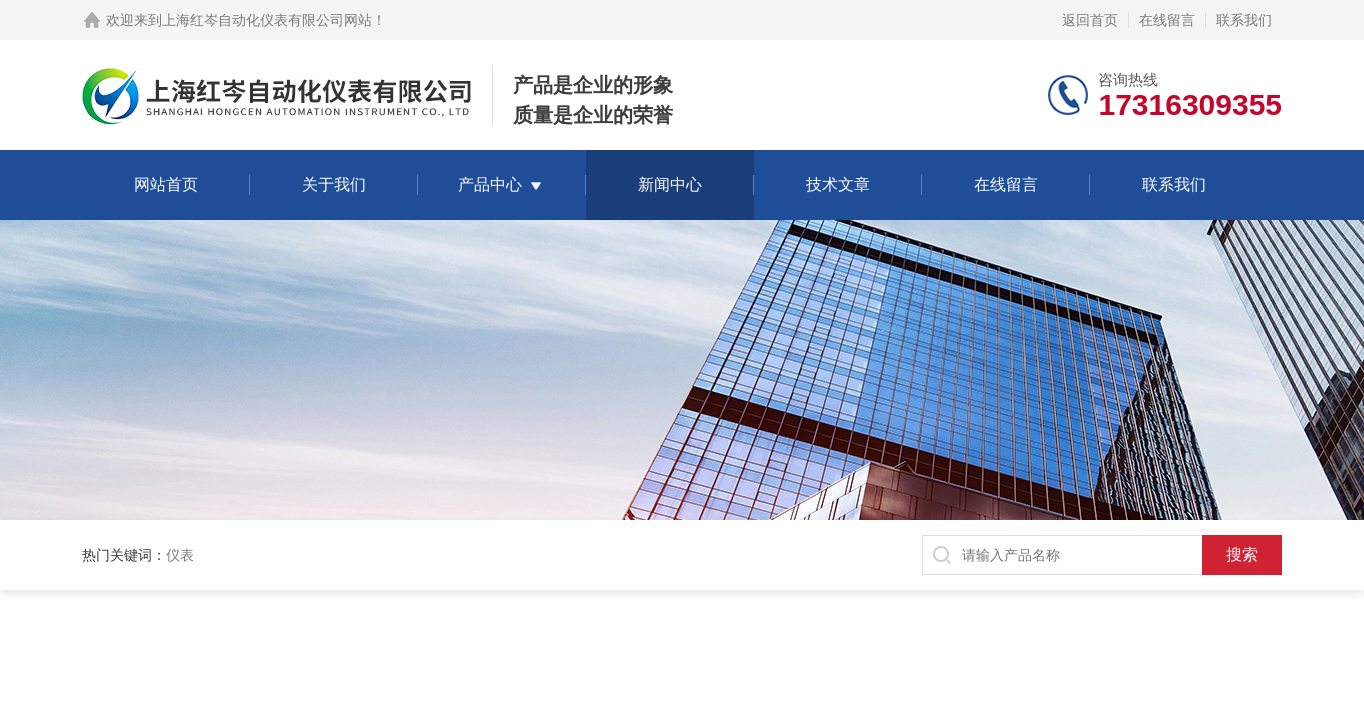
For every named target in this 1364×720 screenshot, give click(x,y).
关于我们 (334, 184)
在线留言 (1167, 20)
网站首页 (166, 184)
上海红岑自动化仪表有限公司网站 (267, 20)
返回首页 (1090, 20)
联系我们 (1244, 20)
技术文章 (838, 184)
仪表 (180, 555)
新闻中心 (670, 184)
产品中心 (490, 184)
